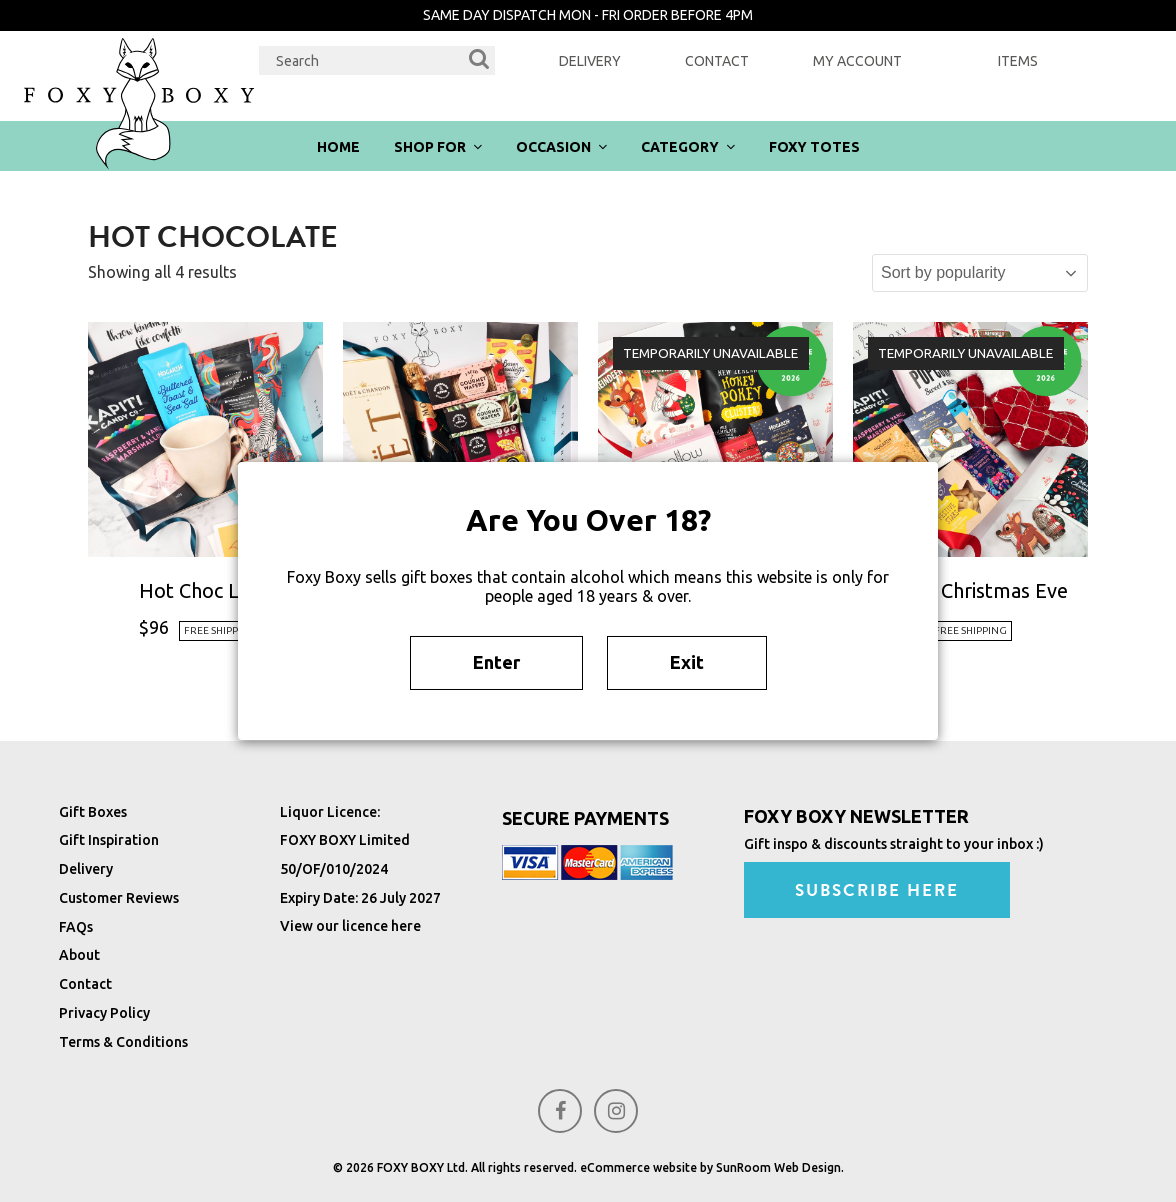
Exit (687, 662)
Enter (496, 662)
